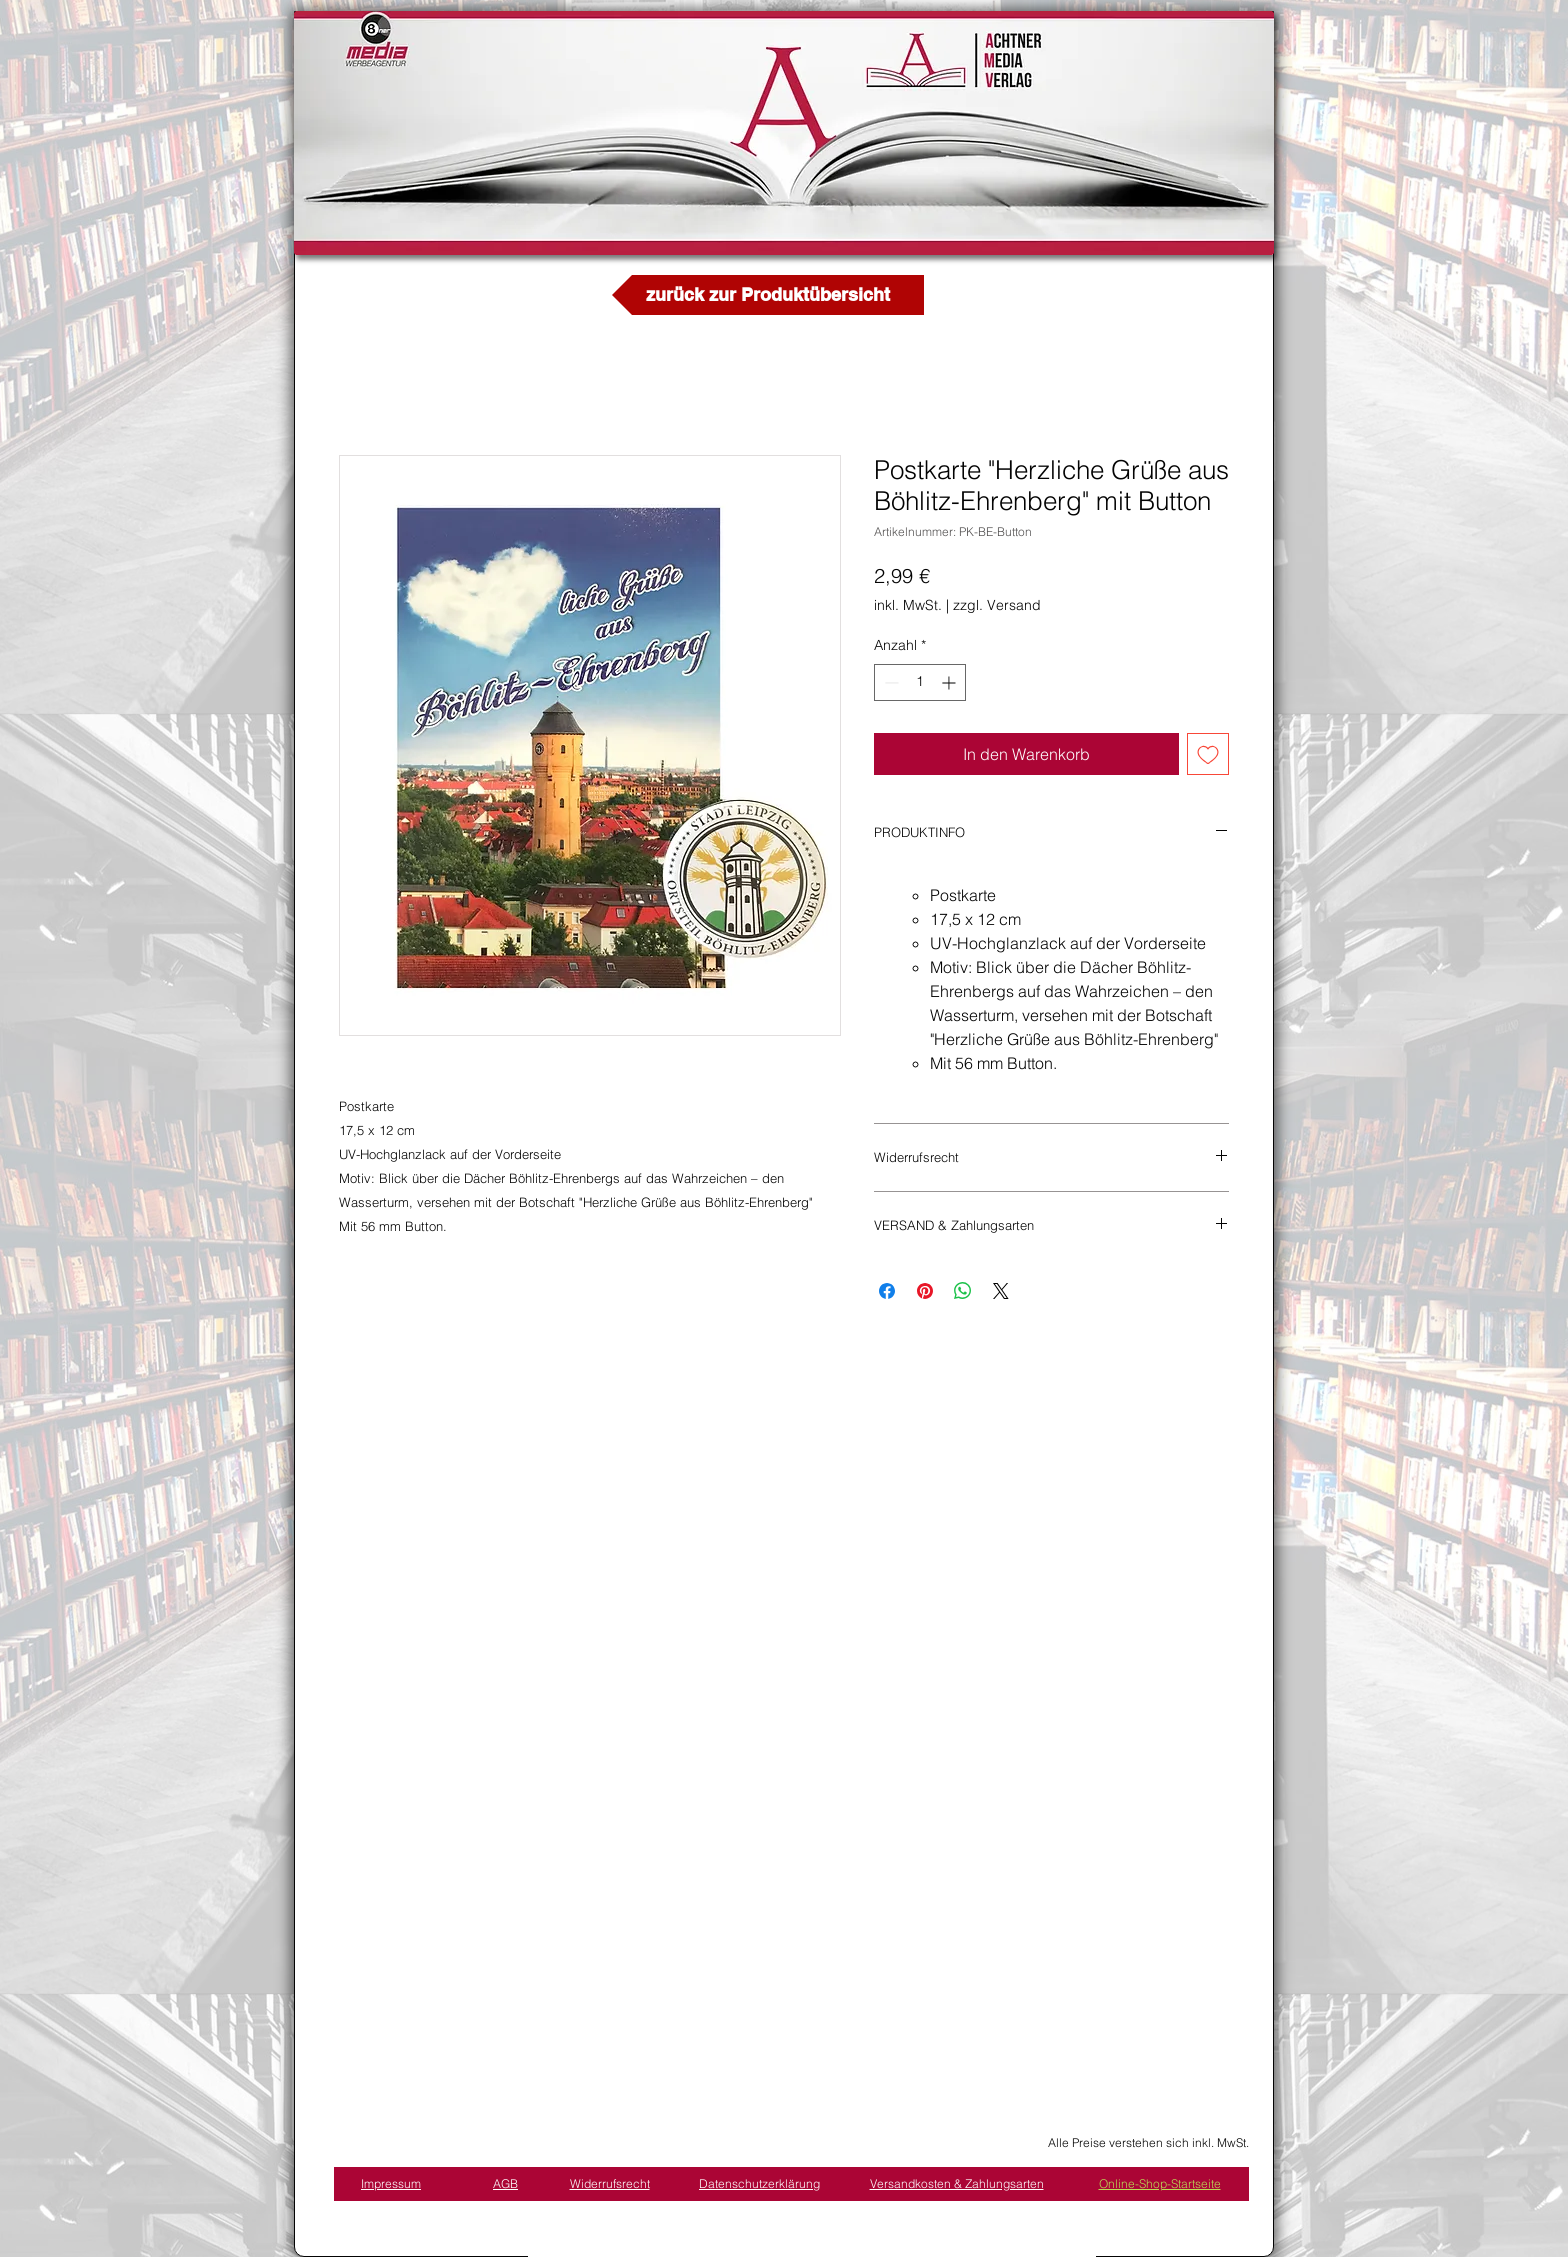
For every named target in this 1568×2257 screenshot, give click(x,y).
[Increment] (950, 682)
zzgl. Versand (997, 605)
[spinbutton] (920, 682)
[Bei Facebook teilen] (887, 1291)
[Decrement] (889, 682)
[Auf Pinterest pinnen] (925, 1291)
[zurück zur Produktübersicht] (768, 295)
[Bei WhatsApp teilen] (963, 1291)
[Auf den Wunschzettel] (1208, 754)
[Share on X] (1001, 1291)
